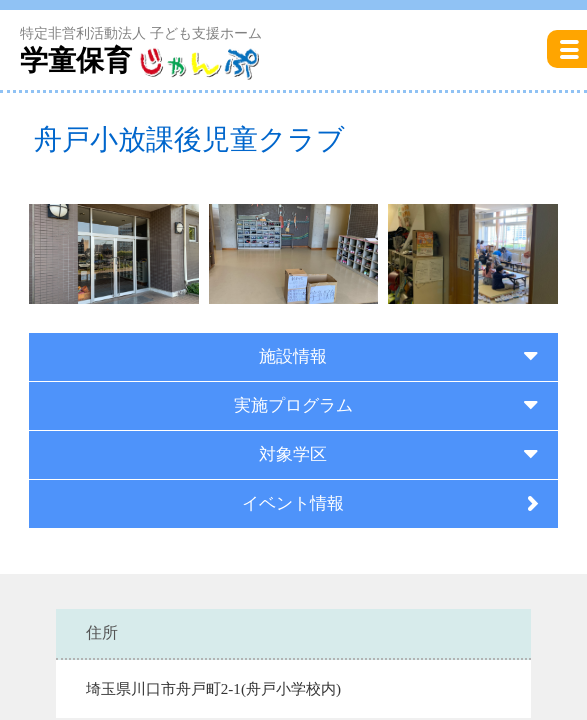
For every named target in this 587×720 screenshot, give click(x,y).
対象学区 (293, 454)
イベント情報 (293, 503)
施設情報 (293, 356)
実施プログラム (293, 405)
